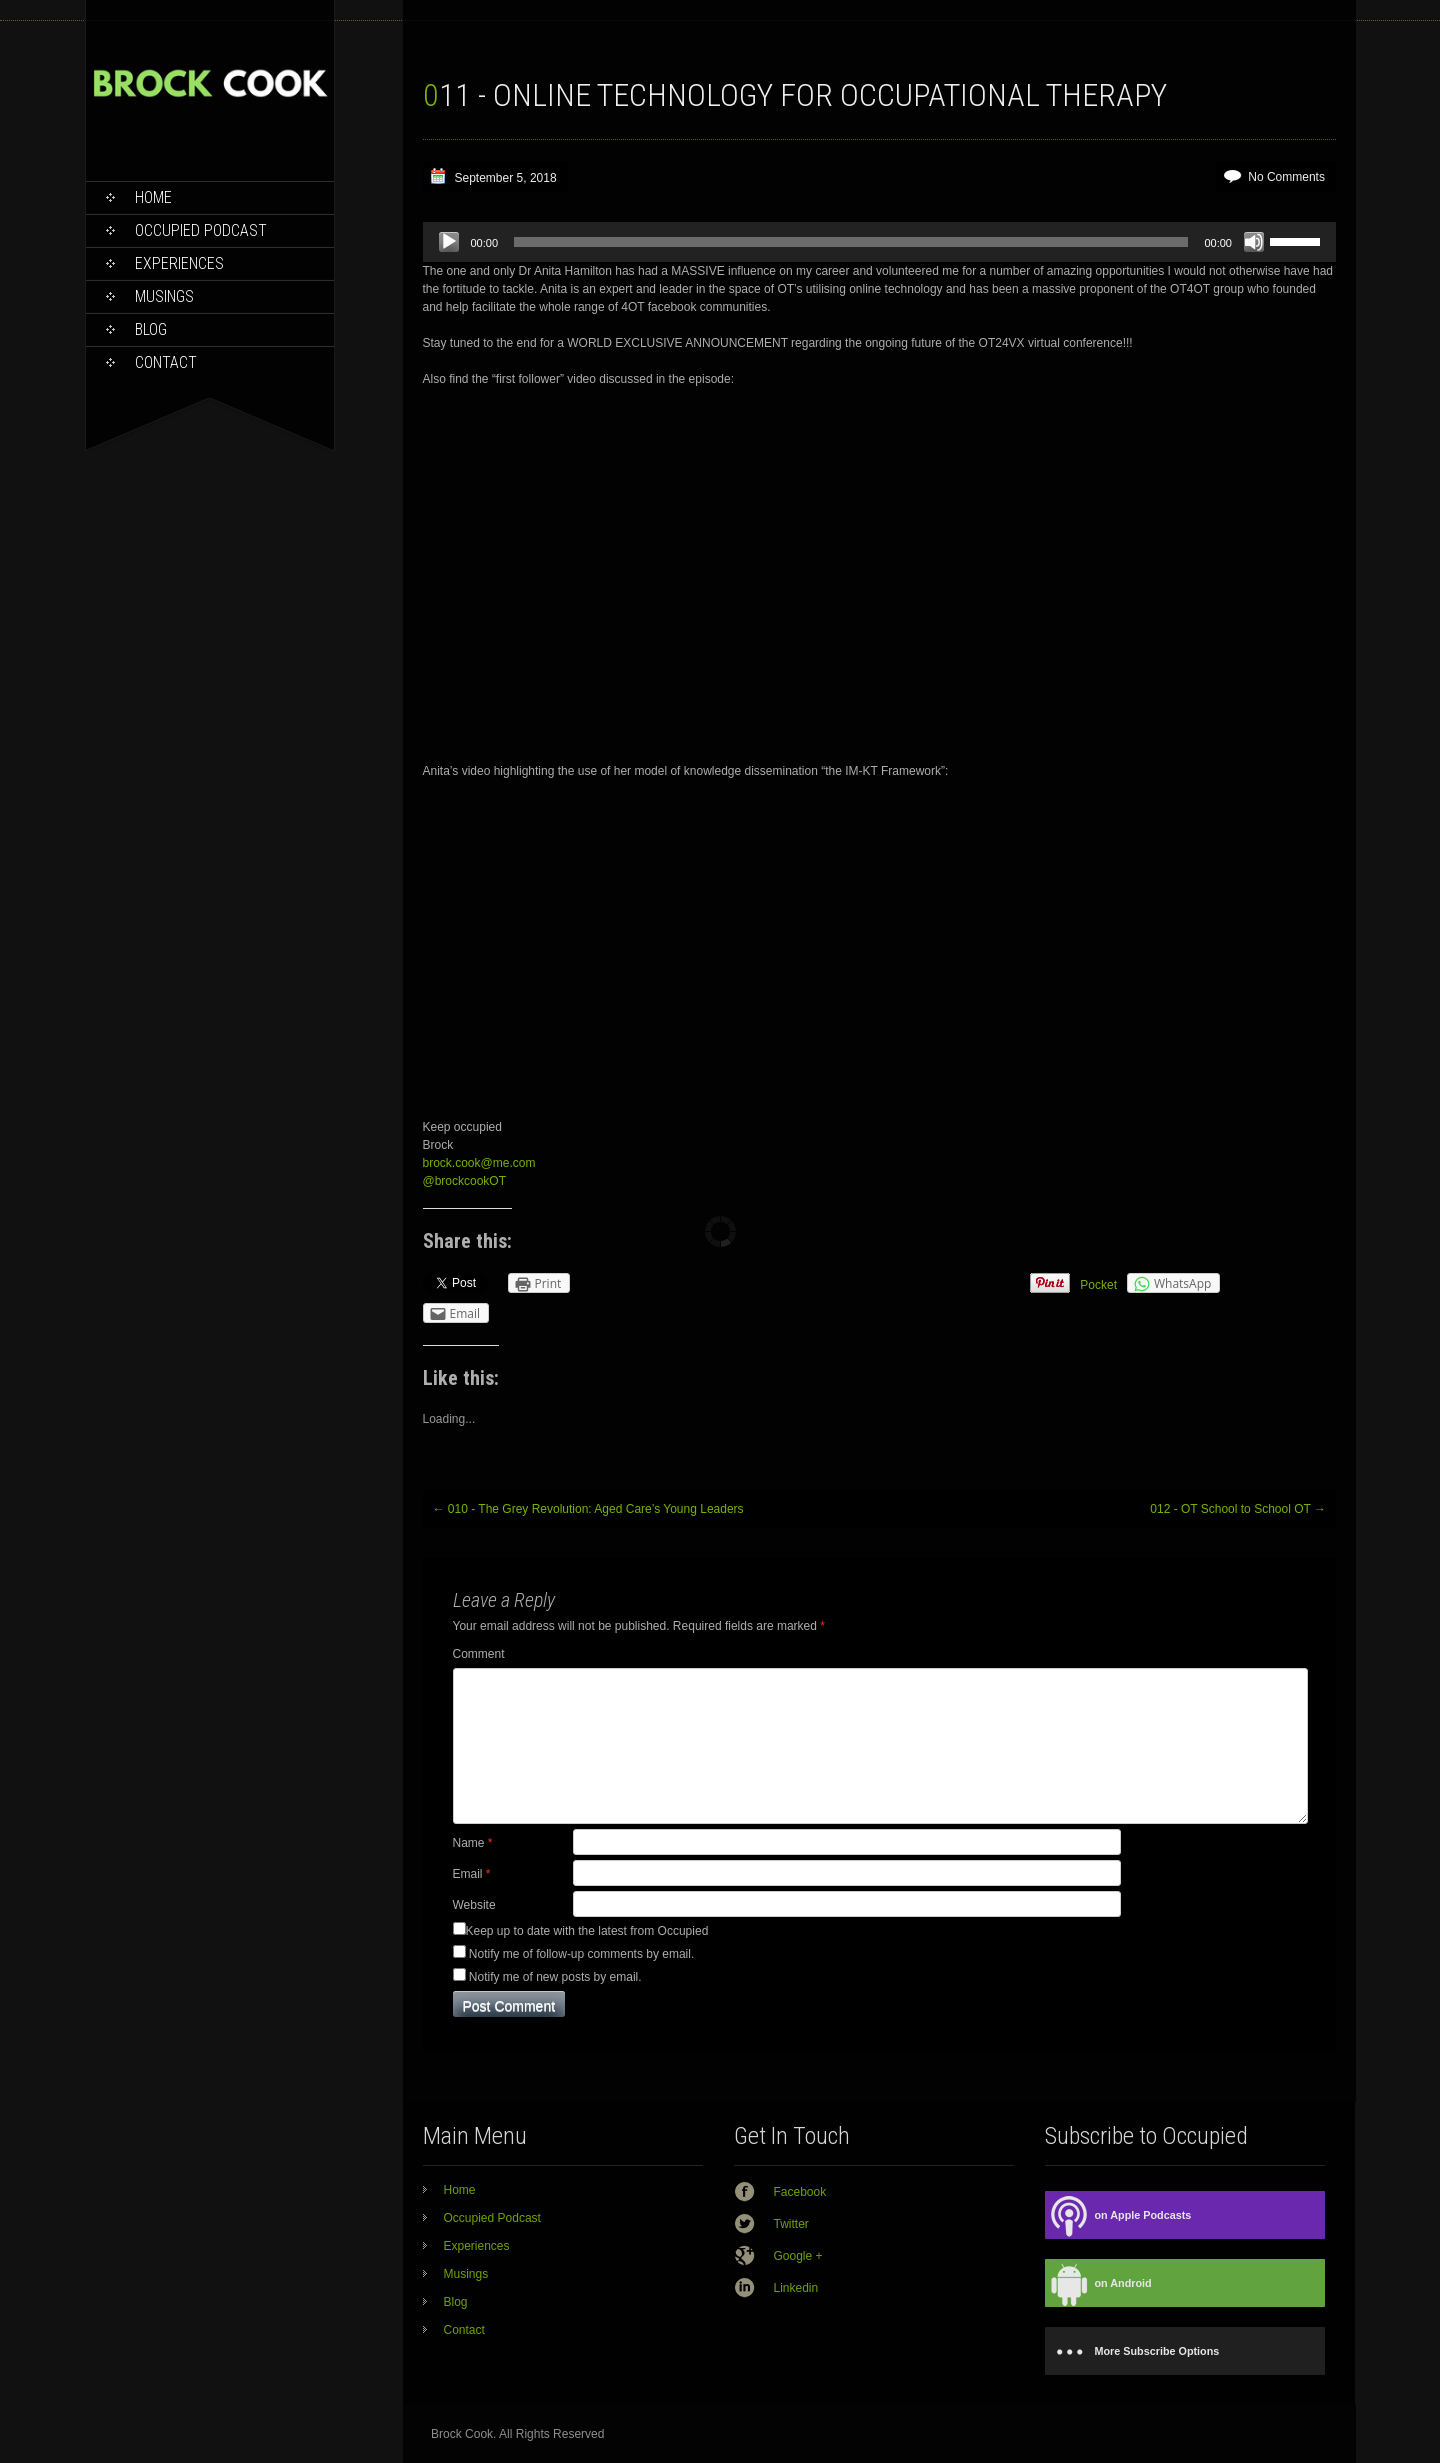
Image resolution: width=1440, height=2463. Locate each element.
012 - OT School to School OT (1238, 1509)
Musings (164, 296)
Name (473, 1843)
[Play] (449, 242)
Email (472, 1874)
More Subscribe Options (1132, 2351)
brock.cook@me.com (479, 1163)
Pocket (1098, 1285)
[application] (879, 242)
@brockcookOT (465, 1181)
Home (153, 197)
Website (474, 1905)
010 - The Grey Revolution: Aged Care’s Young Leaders (588, 1509)
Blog (151, 329)
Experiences (179, 263)
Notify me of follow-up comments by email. (581, 1954)
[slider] (851, 242)
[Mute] (1254, 242)
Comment (479, 1654)
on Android (1098, 2283)
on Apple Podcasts (1118, 2215)
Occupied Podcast (201, 230)
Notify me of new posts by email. (555, 1977)
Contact (166, 362)
